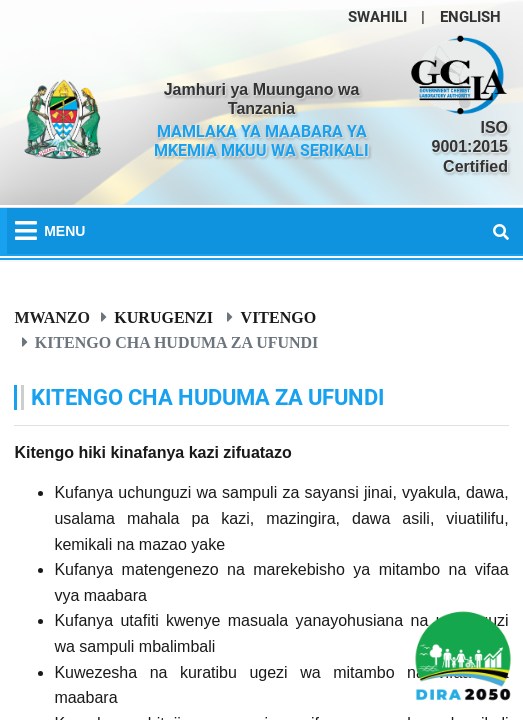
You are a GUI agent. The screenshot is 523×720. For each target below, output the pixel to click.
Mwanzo (52, 317)
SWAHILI (377, 17)
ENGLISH (470, 17)
